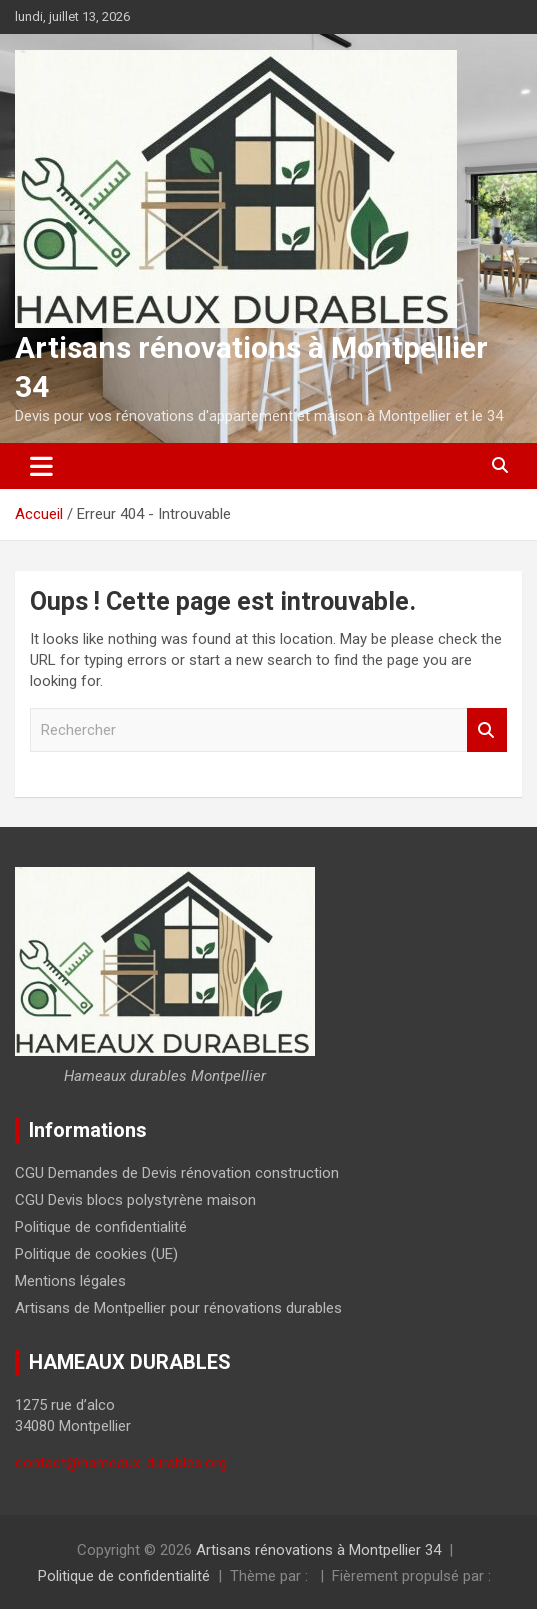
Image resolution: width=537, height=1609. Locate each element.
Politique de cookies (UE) (96, 1254)
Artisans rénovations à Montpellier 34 (318, 1550)
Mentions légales (70, 1281)
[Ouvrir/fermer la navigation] (41, 466)
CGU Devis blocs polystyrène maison (135, 1200)
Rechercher (487, 730)
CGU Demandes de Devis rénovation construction (177, 1173)
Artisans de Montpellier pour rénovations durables (178, 1308)
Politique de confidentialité (101, 1227)
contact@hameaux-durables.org (121, 1463)
